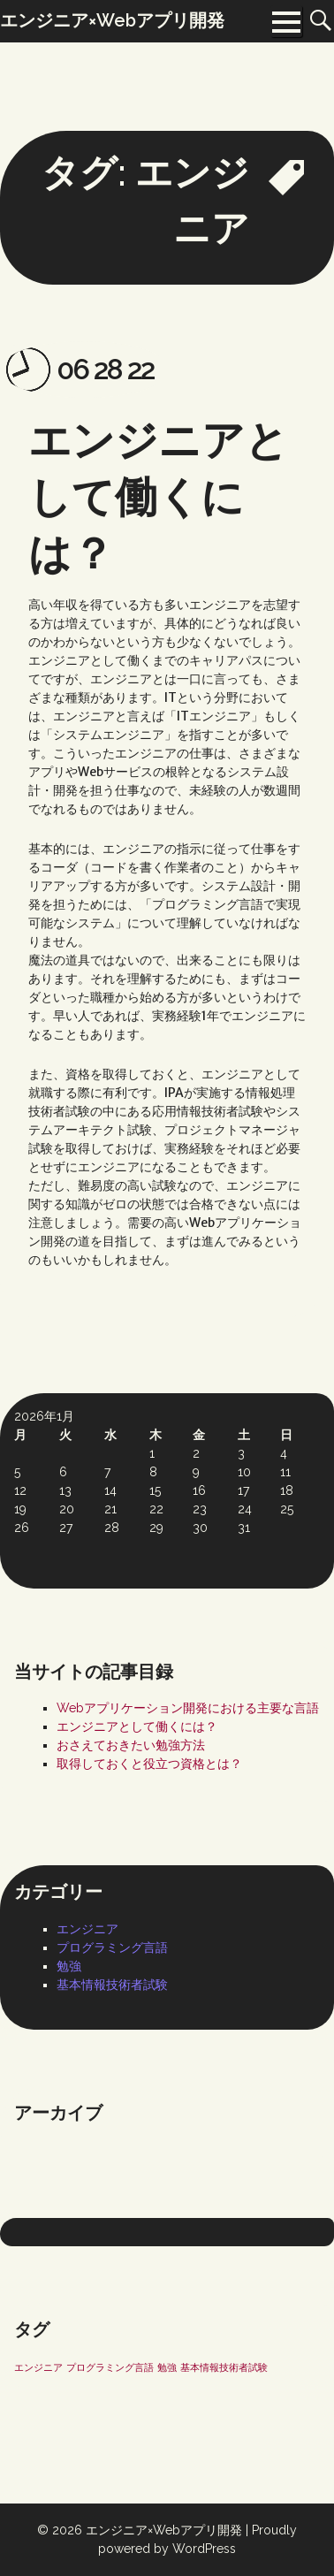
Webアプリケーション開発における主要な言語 (188, 1708)
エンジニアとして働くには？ (158, 496)
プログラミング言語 (112, 1947)
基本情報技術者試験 (112, 1985)
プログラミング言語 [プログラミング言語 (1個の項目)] (110, 2367)
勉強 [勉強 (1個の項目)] (167, 2367)
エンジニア (87, 1929)
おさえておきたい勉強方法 (131, 1745)
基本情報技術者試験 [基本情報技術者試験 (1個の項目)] (224, 2367)
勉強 (69, 1966)
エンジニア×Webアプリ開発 (164, 2530)
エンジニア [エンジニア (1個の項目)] (38, 2367)
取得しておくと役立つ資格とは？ (149, 1764)
